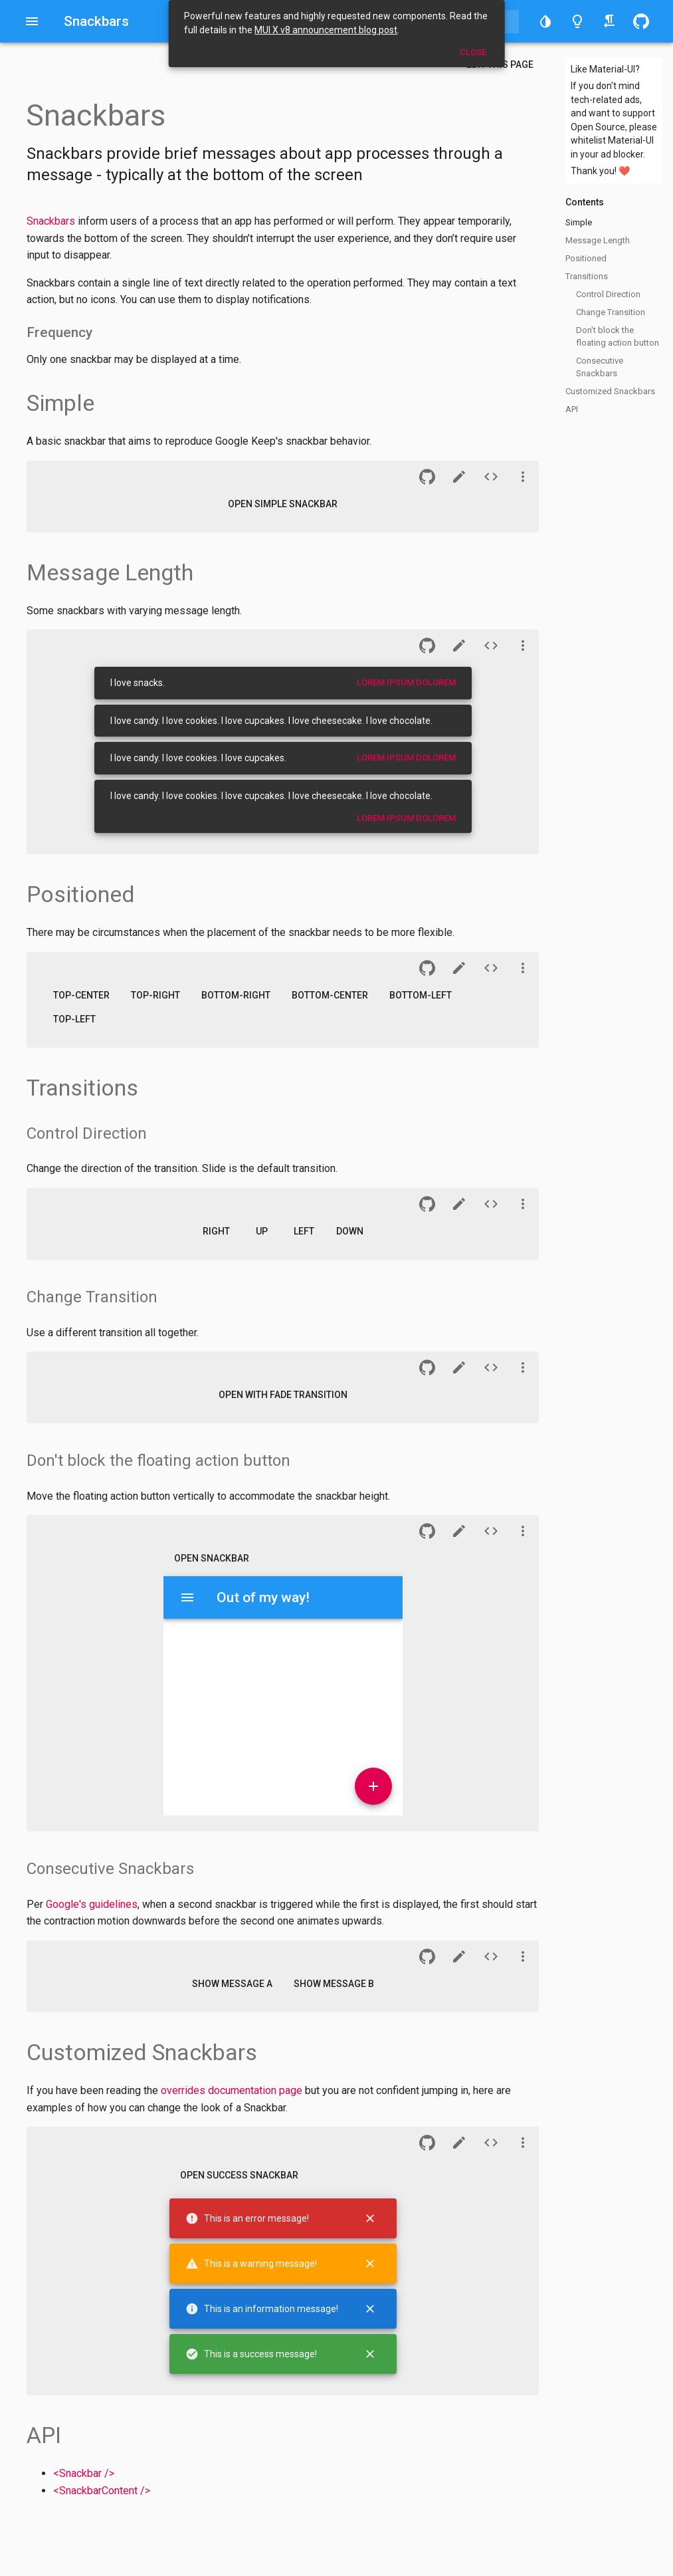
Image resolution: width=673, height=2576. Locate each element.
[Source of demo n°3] (491, 645)
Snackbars (51, 221)
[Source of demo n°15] (491, 2143)
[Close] (370, 2218)
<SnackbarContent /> (101, 2490)
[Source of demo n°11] (491, 1531)
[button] (545, 21)
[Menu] (187, 1597)
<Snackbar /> (83, 2473)
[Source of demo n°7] (491, 1204)
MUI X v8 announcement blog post (325, 30)
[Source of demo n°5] (491, 968)
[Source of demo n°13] (491, 1956)
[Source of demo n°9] (491, 1367)
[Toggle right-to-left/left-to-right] (609, 21)
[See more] (523, 477)
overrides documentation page (231, 2090)
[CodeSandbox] (459, 477)
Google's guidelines (92, 1904)
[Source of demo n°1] (491, 477)
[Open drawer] (32, 21)
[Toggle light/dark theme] (577, 21)
